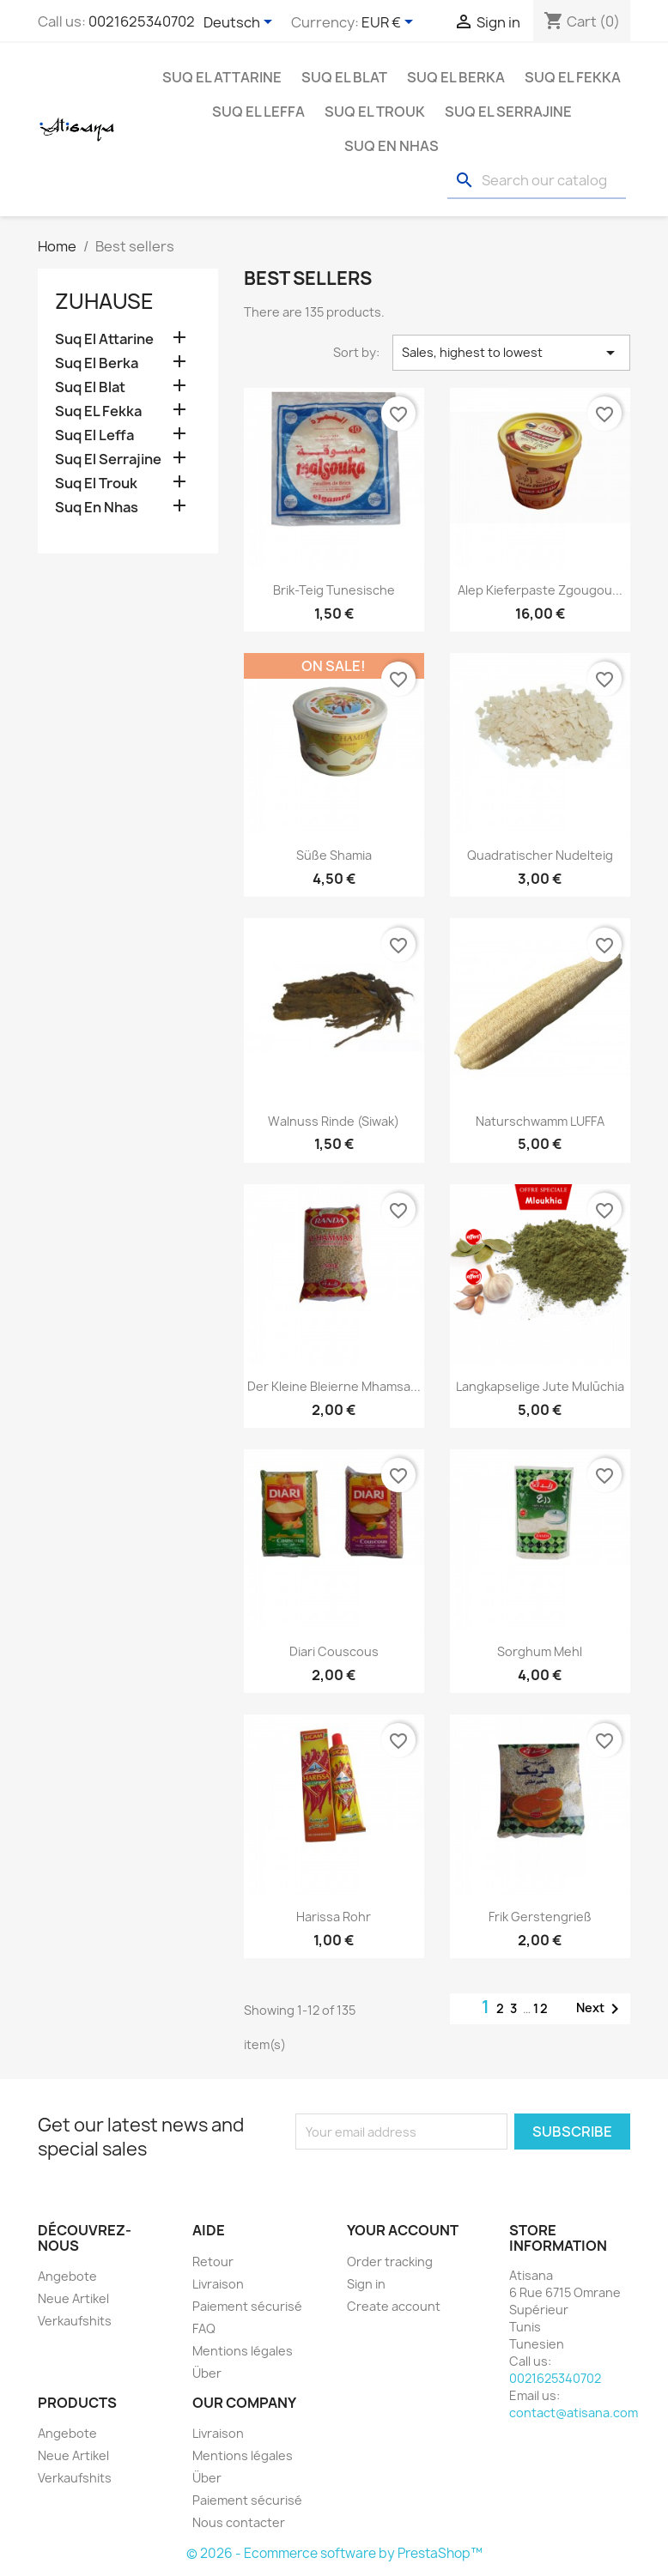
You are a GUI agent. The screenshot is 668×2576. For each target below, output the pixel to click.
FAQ (204, 2328)
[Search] (536, 181)
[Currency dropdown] (390, 23)
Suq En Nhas (391, 145)
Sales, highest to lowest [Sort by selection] (511, 352)
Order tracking (390, 2261)
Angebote (67, 2276)
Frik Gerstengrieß (540, 1916)
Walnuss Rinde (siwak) (333, 1121)
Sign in (366, 2284)
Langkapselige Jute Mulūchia (540, 1386)
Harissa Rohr (333, 1916)
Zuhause (104, 301)
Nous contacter (238, 2522)
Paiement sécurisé (247, 2306)
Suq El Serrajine (508, 111)
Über (207, 2373)
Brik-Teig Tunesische (334, 590)
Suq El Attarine (222, 77)
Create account (393, 2306)
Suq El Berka (456, 77)
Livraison (218, 2284)
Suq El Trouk (375, 111)
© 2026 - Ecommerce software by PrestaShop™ (334, 2553)
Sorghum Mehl (539, 1651)
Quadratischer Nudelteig (540, 855)
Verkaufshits (75, 2321)
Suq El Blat (344, 77)
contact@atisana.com (573, 2412)
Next (600, 2009)
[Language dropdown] (240, 23)
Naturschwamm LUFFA (540, 1121)
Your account (402, 2230)
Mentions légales (242, 2351)
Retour (213, 2261)
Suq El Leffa (258, 111)
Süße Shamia (334, 855)
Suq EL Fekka (573, 77)
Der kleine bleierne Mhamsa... (334, 1386)
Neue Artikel (73, 2298)
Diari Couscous (334, 1651)
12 (541, 2008)
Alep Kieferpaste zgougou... (540, 590)
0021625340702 (141, 21)
